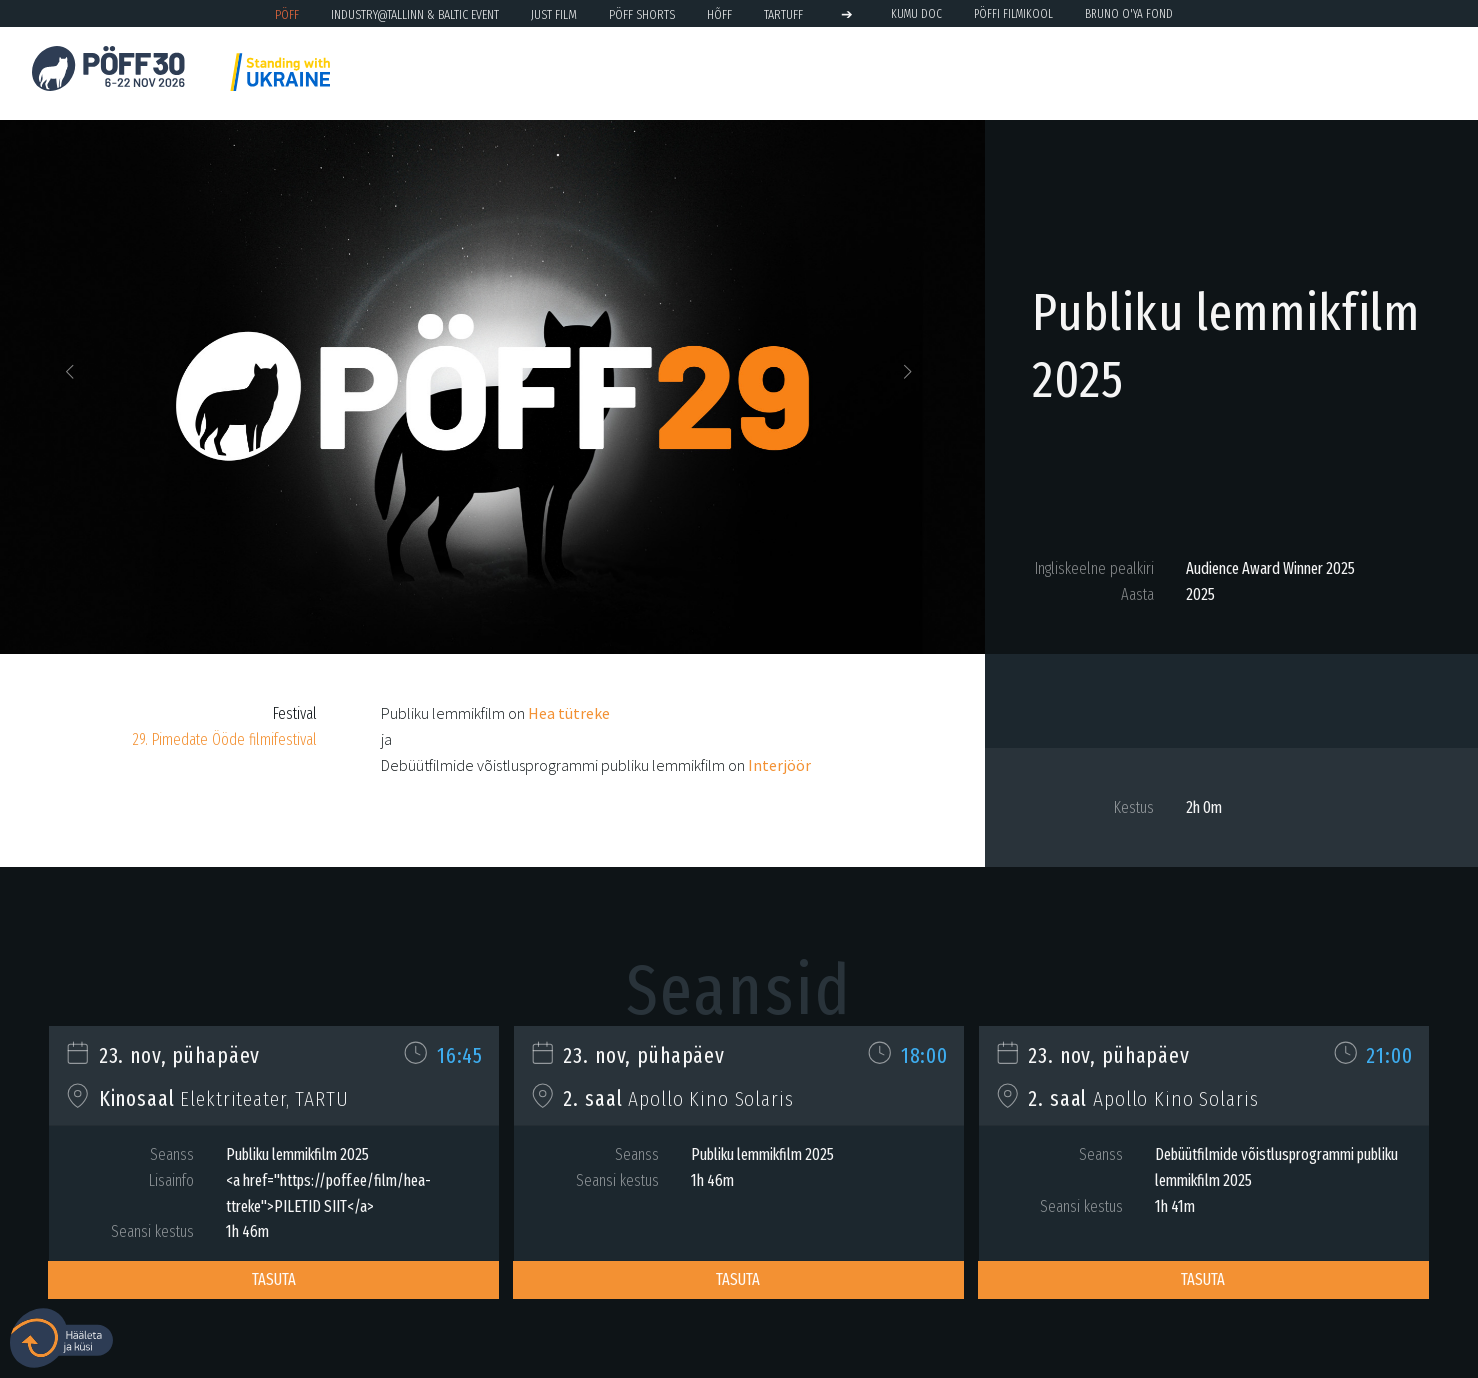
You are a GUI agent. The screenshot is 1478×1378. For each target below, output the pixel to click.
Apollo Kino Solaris (710, 1099)
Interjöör (779, 765)
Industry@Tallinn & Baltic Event (415, 14)
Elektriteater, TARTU (264, 1099)
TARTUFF (783, 14)
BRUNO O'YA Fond (1129, 14)
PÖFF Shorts (642, 14)
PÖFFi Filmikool (1013, 14)
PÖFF (287, 14)
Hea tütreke (569, 713)
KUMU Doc (916, 14)
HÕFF (719, 14)
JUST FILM (554, 14)
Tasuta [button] (274, 1279)
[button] (74, 377)
